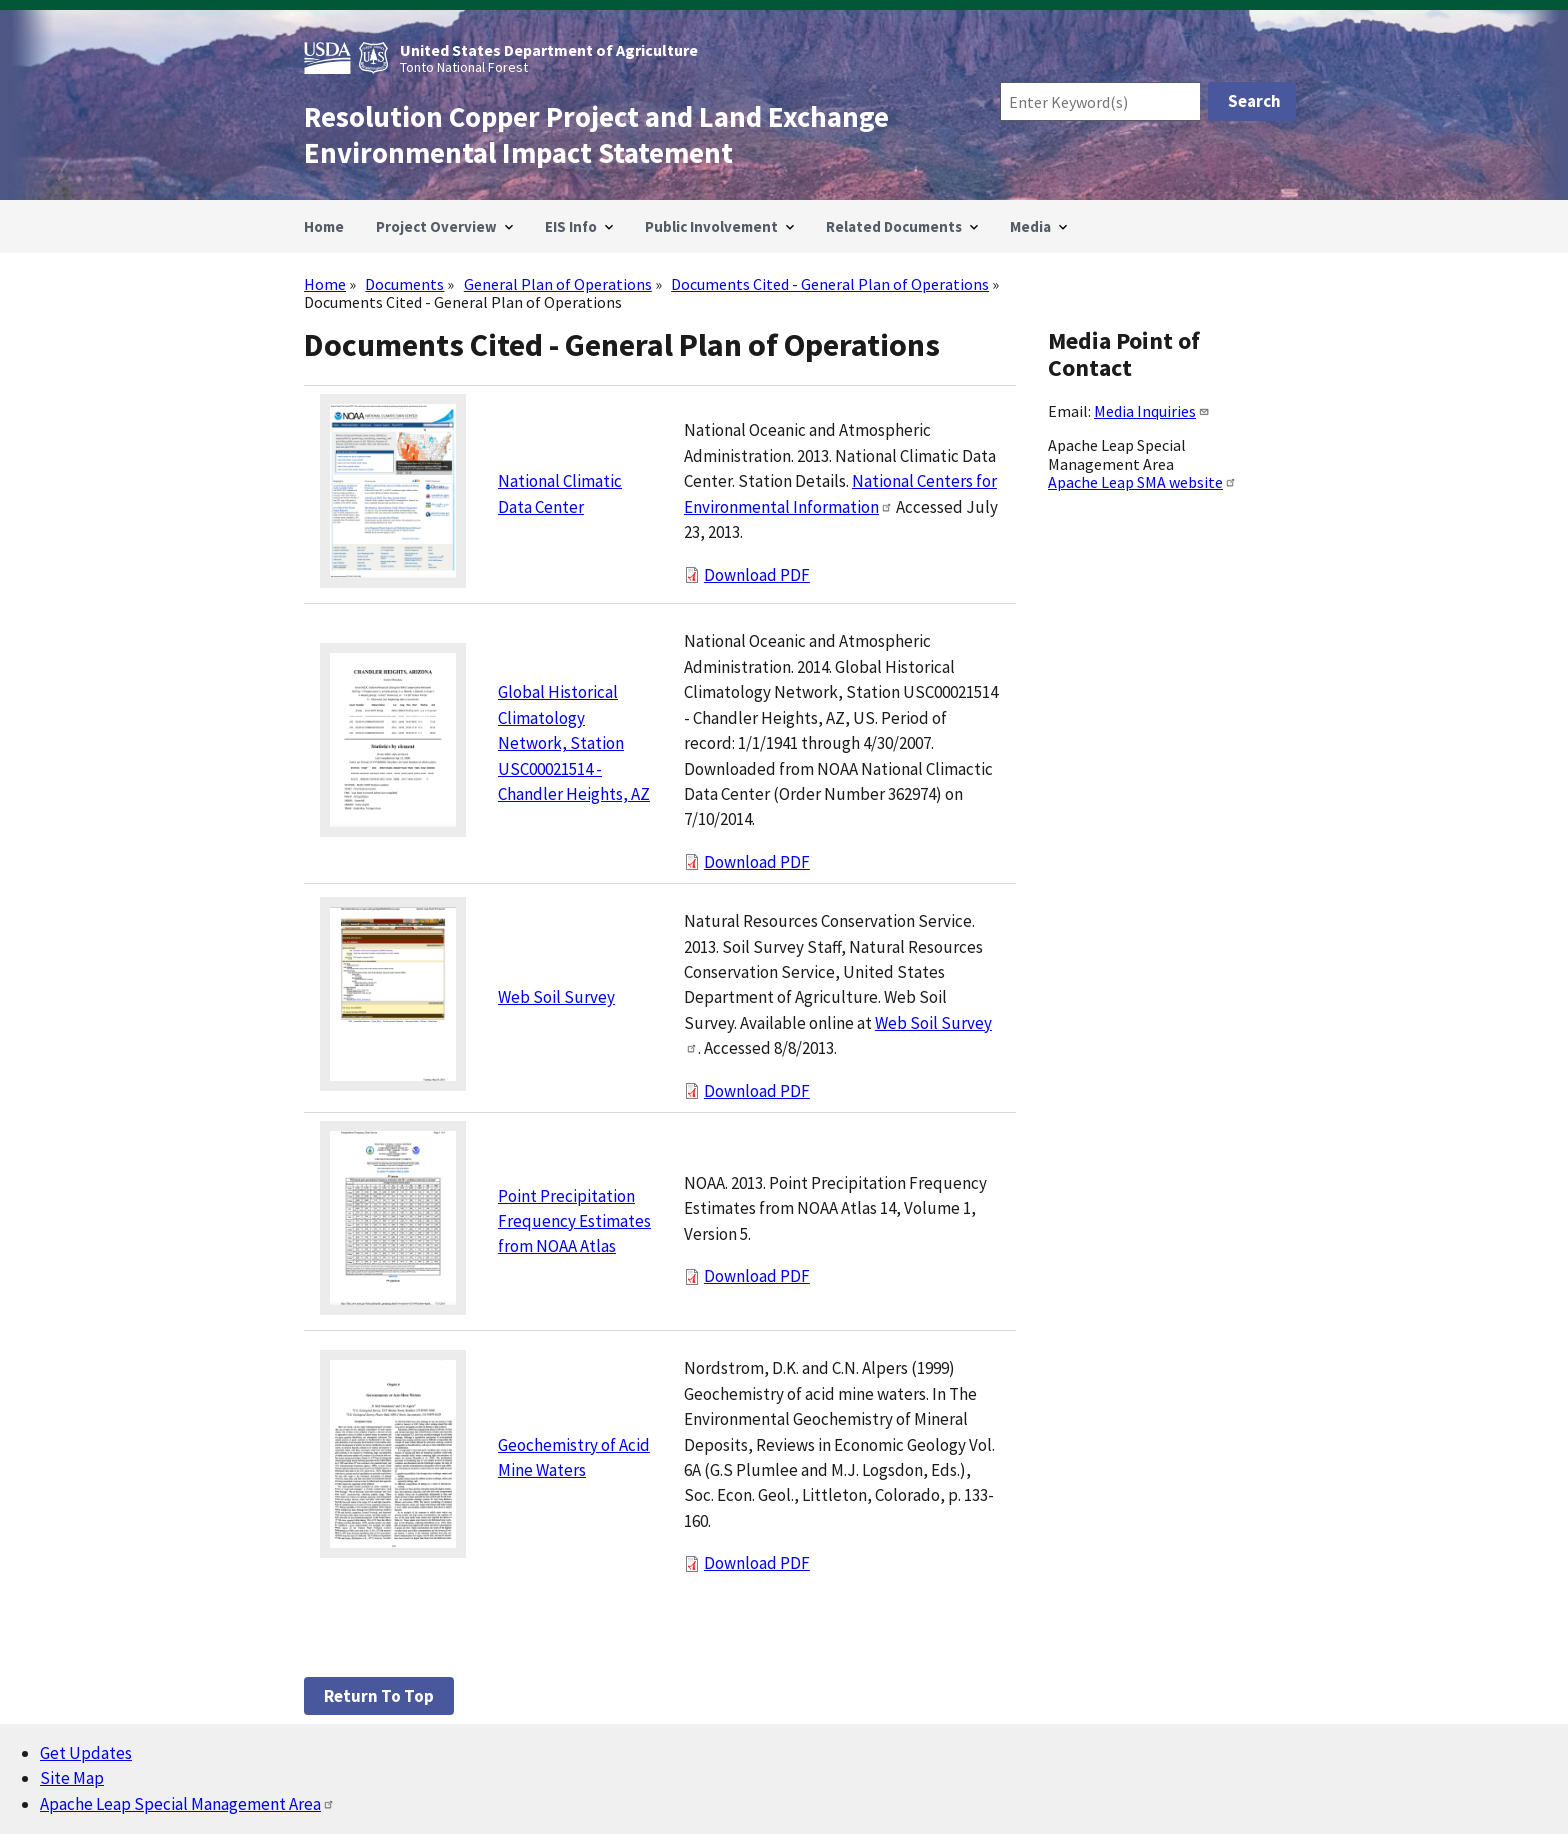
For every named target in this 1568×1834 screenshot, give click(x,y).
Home (325, 284)
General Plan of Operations (558, 284)
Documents (404, 284)
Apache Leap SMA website (1142, 482)
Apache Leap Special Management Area (187, 1804)
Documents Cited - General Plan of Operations (830, 284)
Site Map (72, 1778)
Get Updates (86, 1753)
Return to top (379, 1696)
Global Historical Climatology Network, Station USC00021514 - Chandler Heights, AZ (574, 743)
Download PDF (757, 575)
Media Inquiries (1152, 411)
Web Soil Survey (556, 997)
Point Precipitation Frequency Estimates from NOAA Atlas (574, 1221)
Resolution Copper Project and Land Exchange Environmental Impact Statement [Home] (596, 135)
